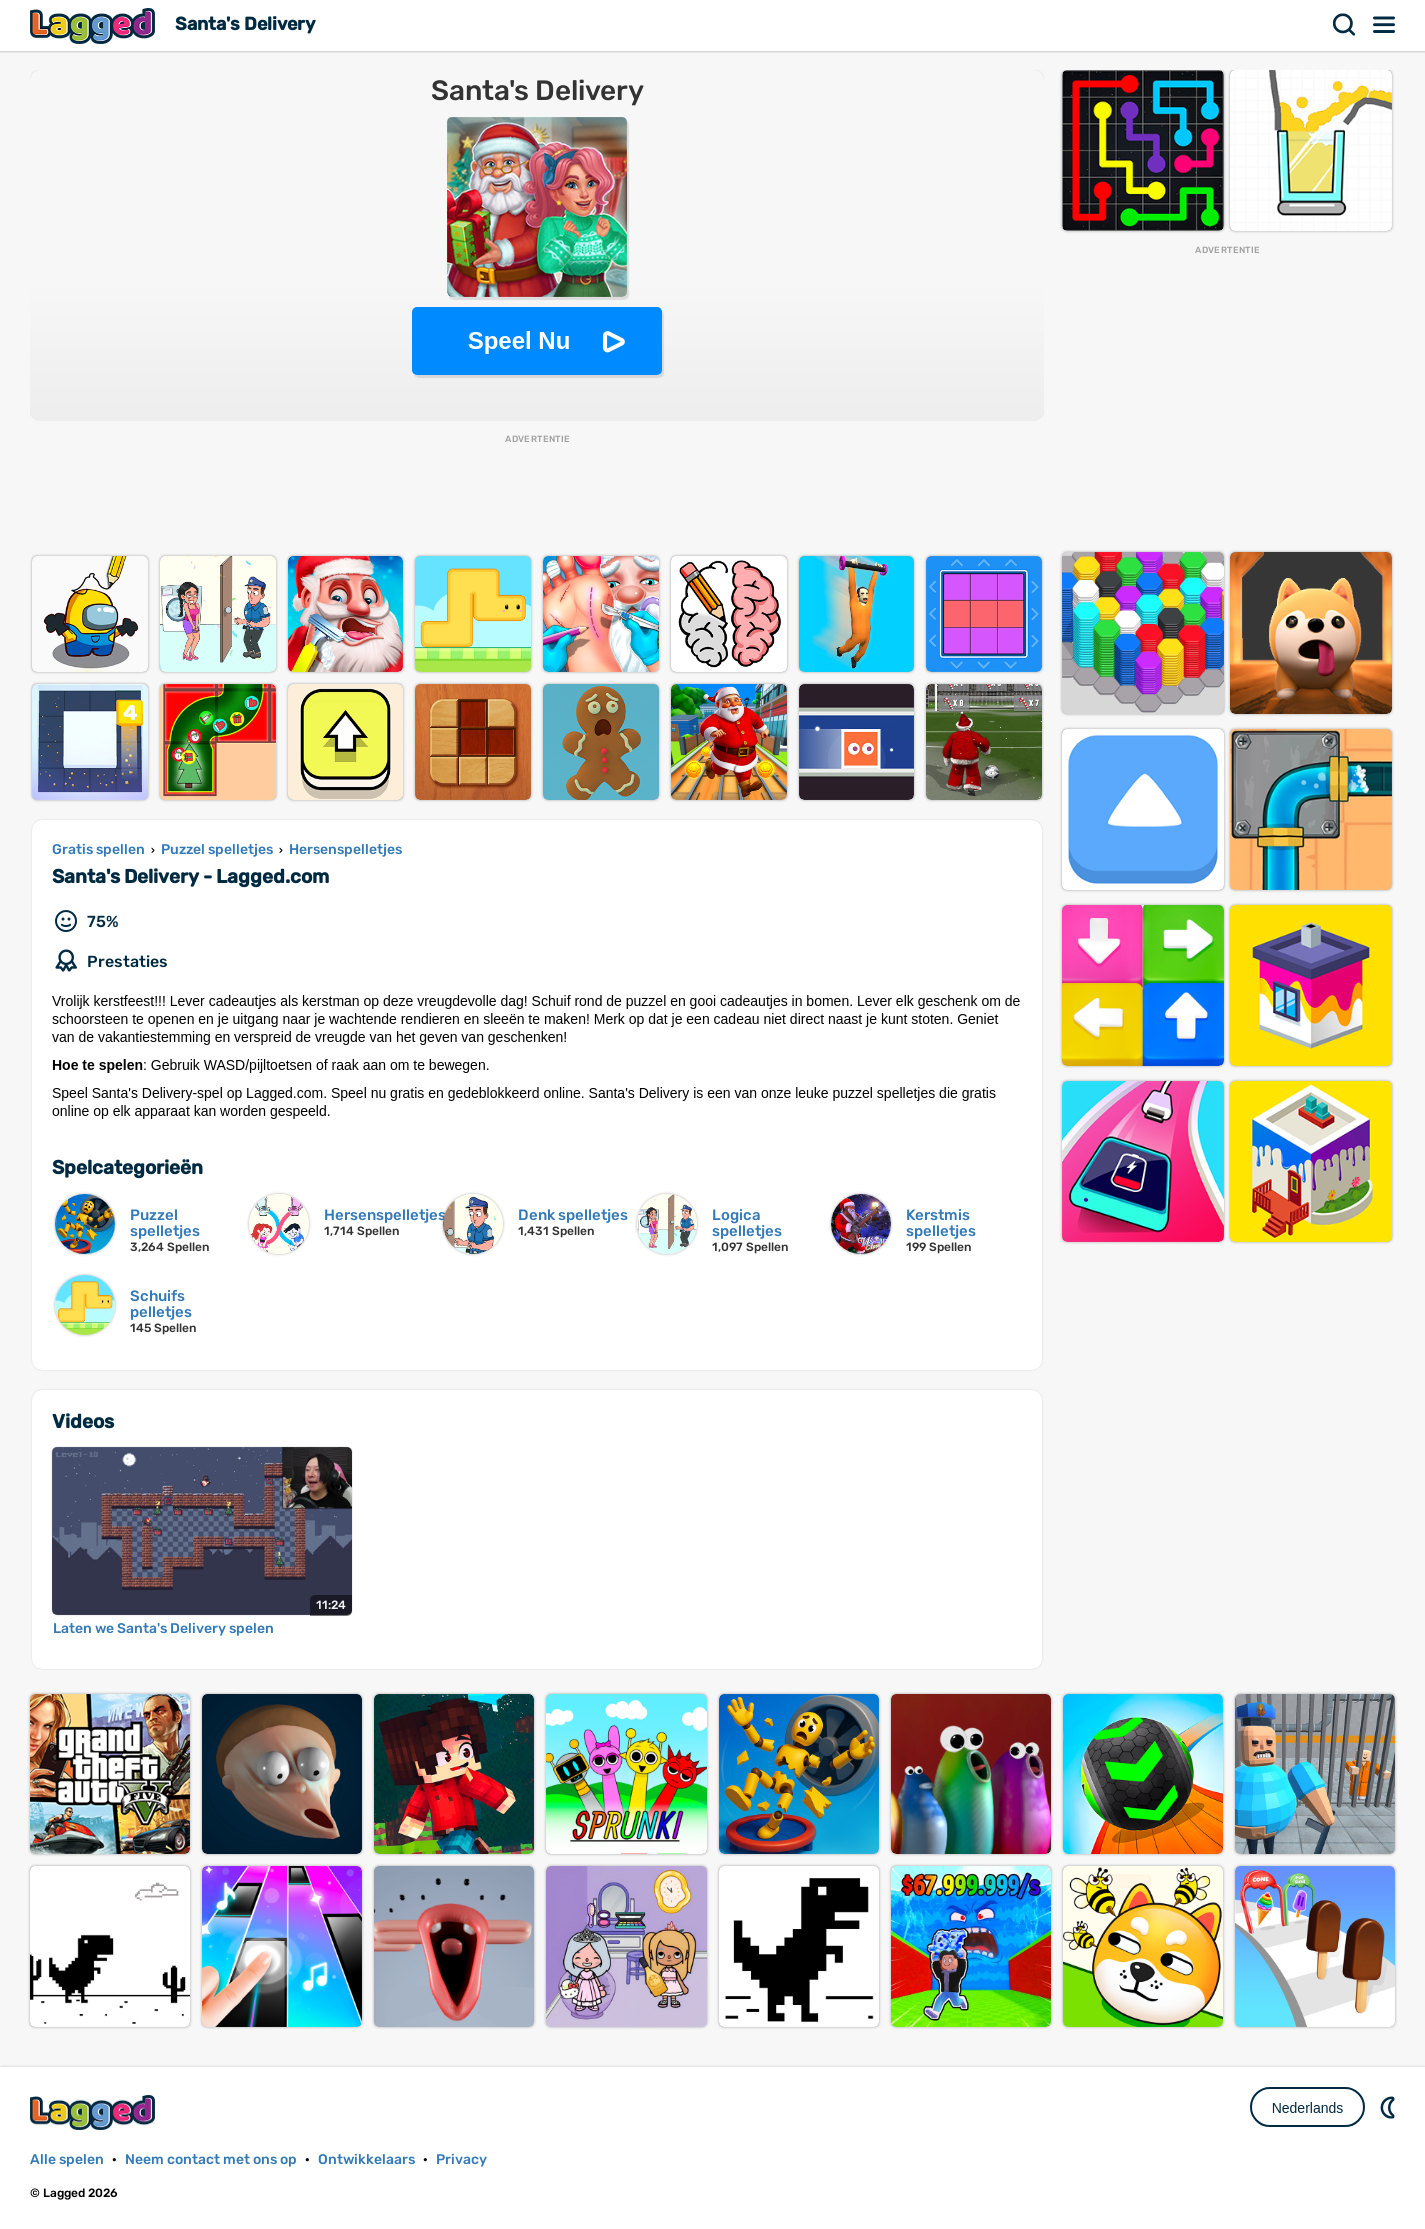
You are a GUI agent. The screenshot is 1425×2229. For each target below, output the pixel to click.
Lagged (95, 25)
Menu (1385, 25)
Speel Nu (519, 340)
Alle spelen (67, 2159)
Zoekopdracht (1345, 25)
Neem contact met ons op (211, 2159)
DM (1390, 2107)
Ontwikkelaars (366, 2159)
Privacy (461, 2159)
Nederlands (1308, 2108)
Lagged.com (95, 2112)
